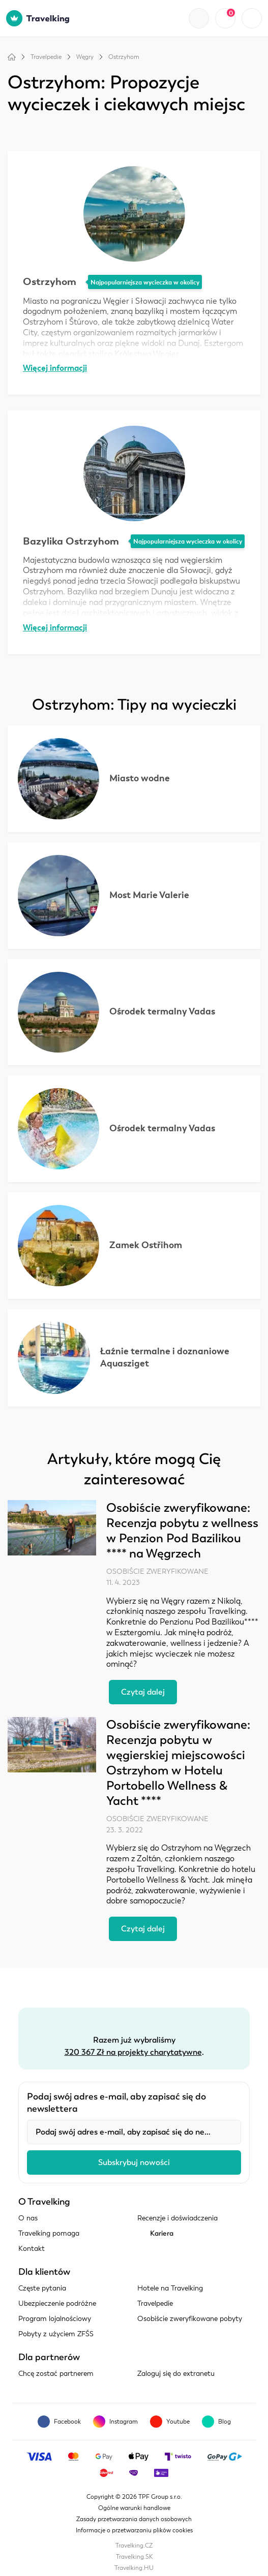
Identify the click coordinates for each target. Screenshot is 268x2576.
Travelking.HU (134, 2567)
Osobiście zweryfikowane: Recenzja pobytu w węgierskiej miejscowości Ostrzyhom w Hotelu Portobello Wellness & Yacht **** (178, 1762)
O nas (28, 2218)
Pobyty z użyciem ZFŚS (56, 2334)
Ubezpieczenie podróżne (57, 2303)
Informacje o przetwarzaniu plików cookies (134, 2530)
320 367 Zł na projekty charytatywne (133, 2052)
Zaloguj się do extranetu (176, 2373)
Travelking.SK (134, 2556)
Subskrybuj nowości (134, 2162)
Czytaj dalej (143, 1692)
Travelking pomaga (48, 2233)
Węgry (85, 56)
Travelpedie (46, 56)
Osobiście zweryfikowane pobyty (189, 2318)
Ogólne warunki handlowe (134, 2507)
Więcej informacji (55, 368)
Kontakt (31, 2248)
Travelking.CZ (134, 2545)
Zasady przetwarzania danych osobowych (134, 2519)
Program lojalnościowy (54, 2318)
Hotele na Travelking (170, 2288)
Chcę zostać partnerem (56, 2373)
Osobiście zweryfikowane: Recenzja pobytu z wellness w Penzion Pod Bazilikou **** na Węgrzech (182, 1530)
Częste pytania (42, 2288)
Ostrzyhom (123, 56)
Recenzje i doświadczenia (177, 2218)
